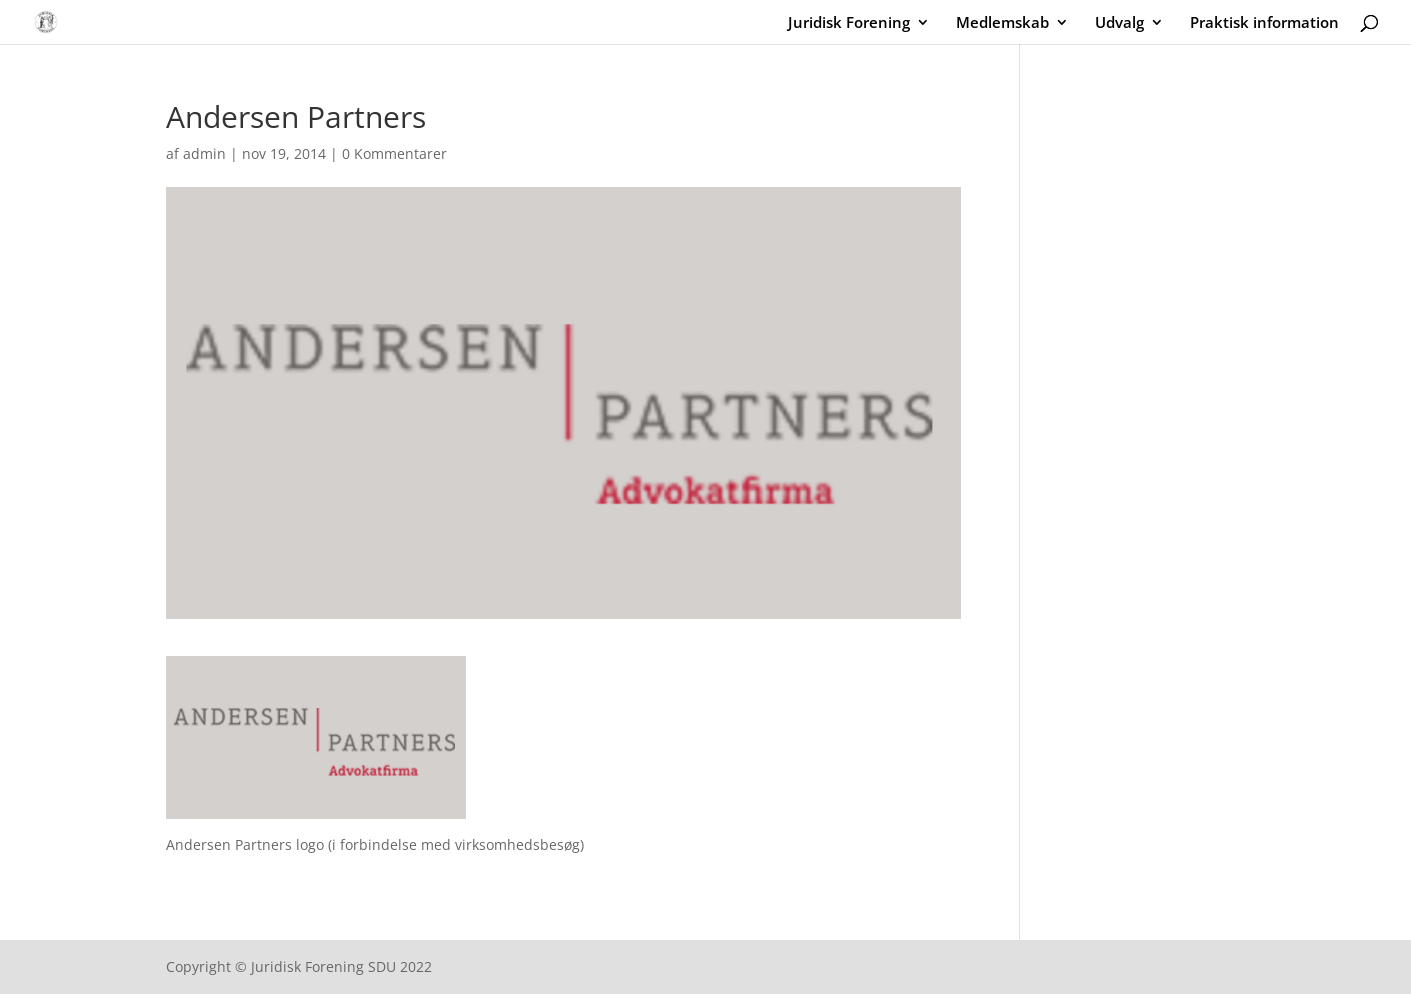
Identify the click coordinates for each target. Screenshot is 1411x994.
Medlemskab (1002, 23)
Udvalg (1119, 23)
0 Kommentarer (394, 153)
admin (204, 153)
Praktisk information (1264, 23)
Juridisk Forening (849, 23)
